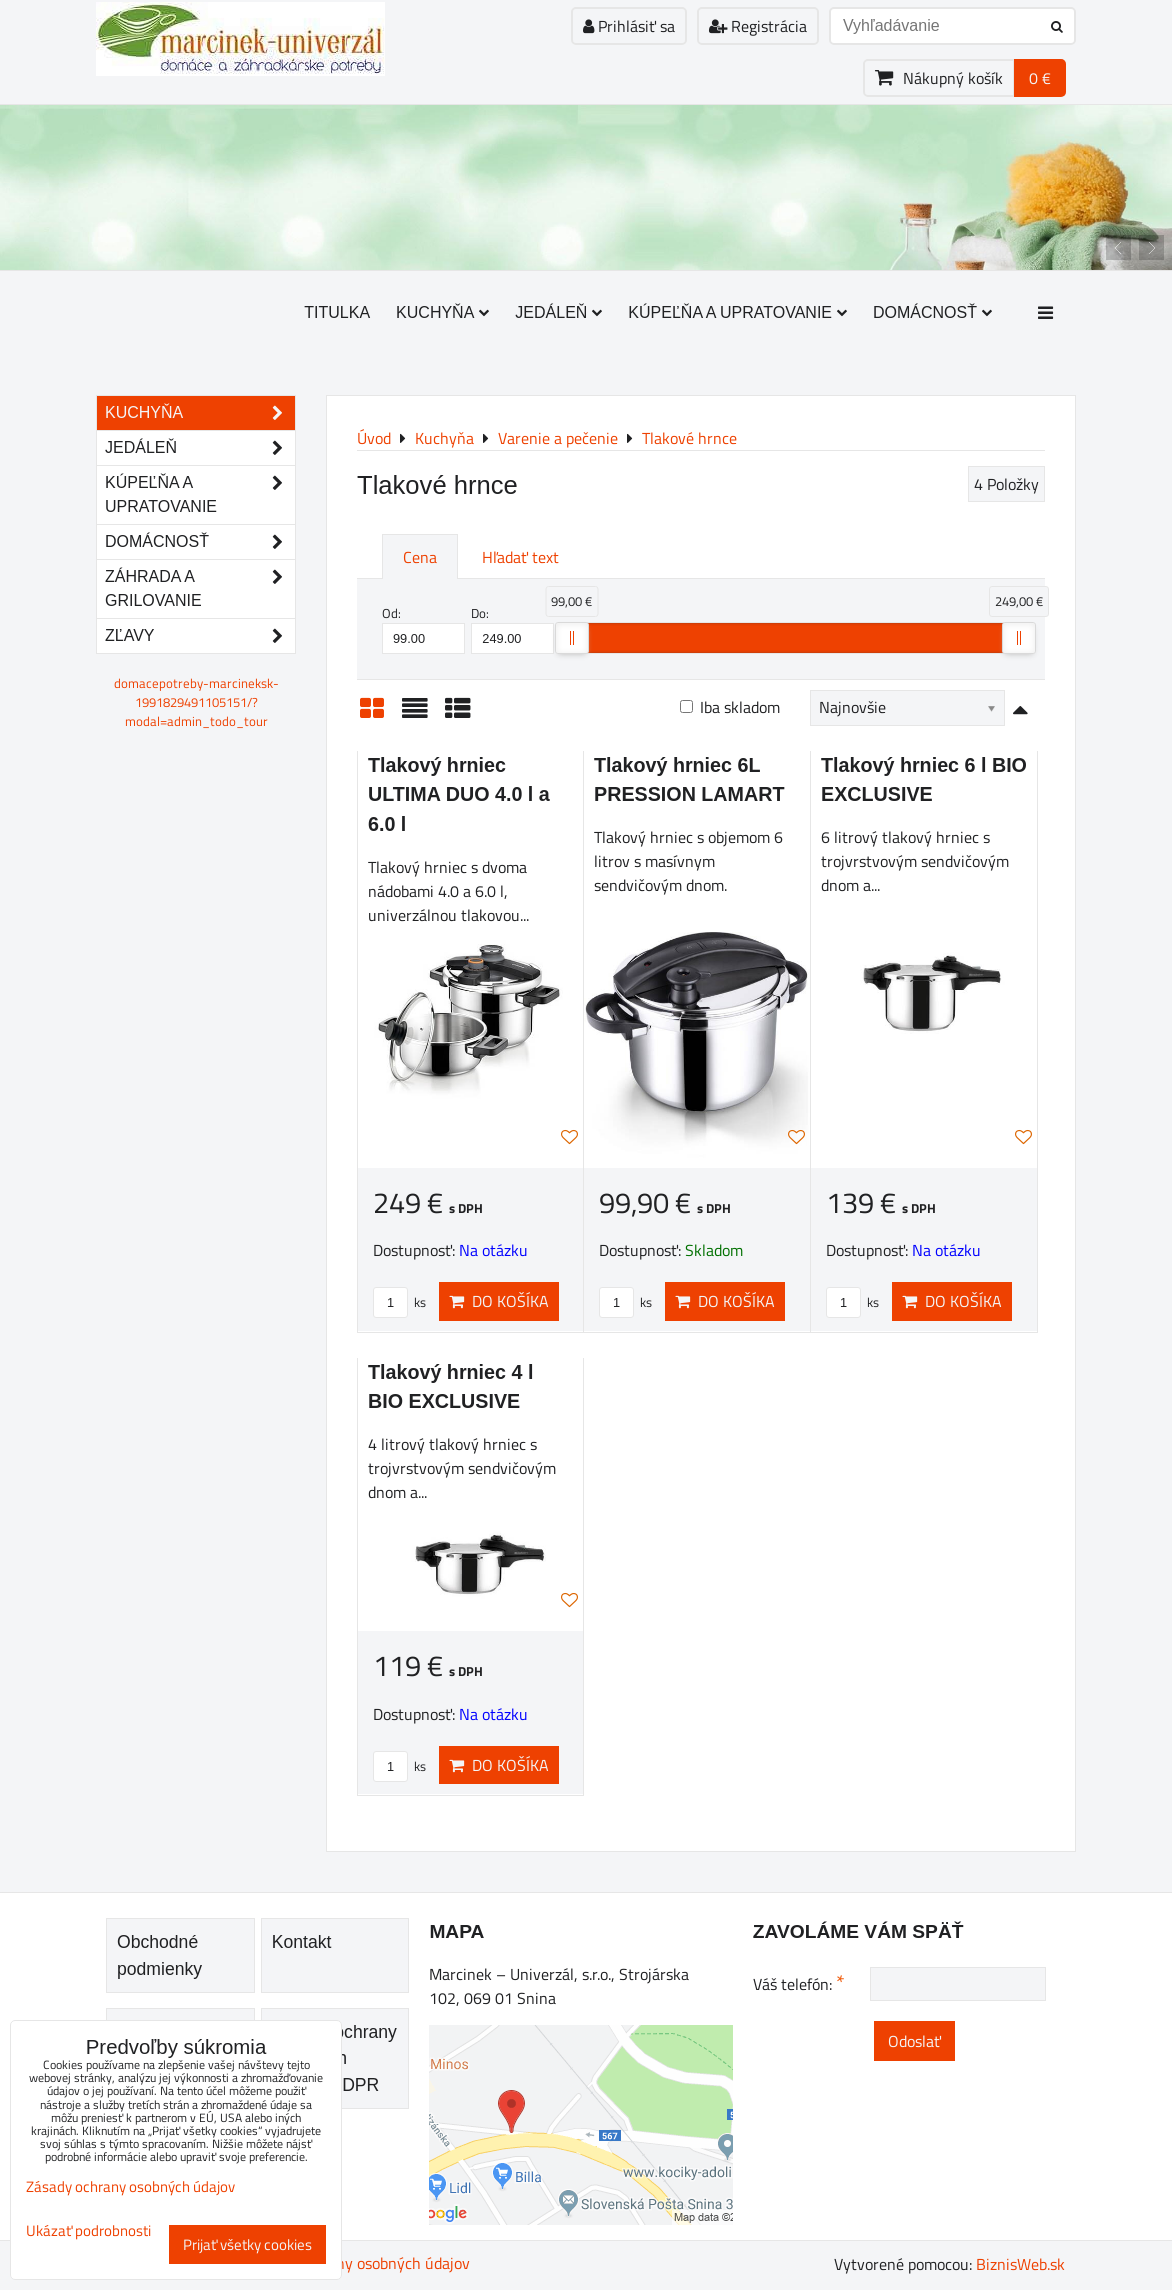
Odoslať (914, 2041)
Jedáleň (558, 312)
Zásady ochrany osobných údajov (358, 2263)
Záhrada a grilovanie (200, 589)
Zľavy (200, 636)
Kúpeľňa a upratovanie (737, 312)
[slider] (572, 638)
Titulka (337, 312)
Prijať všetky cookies (247, 2244)
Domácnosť (932, 312)
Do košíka (499, 1301)
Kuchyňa (442, 312)
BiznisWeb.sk (1020, 2264)
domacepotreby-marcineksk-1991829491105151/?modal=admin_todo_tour (196, 702)
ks (399, 1302)
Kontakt (302, 1942)
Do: (512, 629)
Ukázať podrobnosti (88, 2231)
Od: (423, 629)
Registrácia (758, 26)
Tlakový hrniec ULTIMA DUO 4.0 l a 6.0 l (459, 794)
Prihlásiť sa (629, 26)
